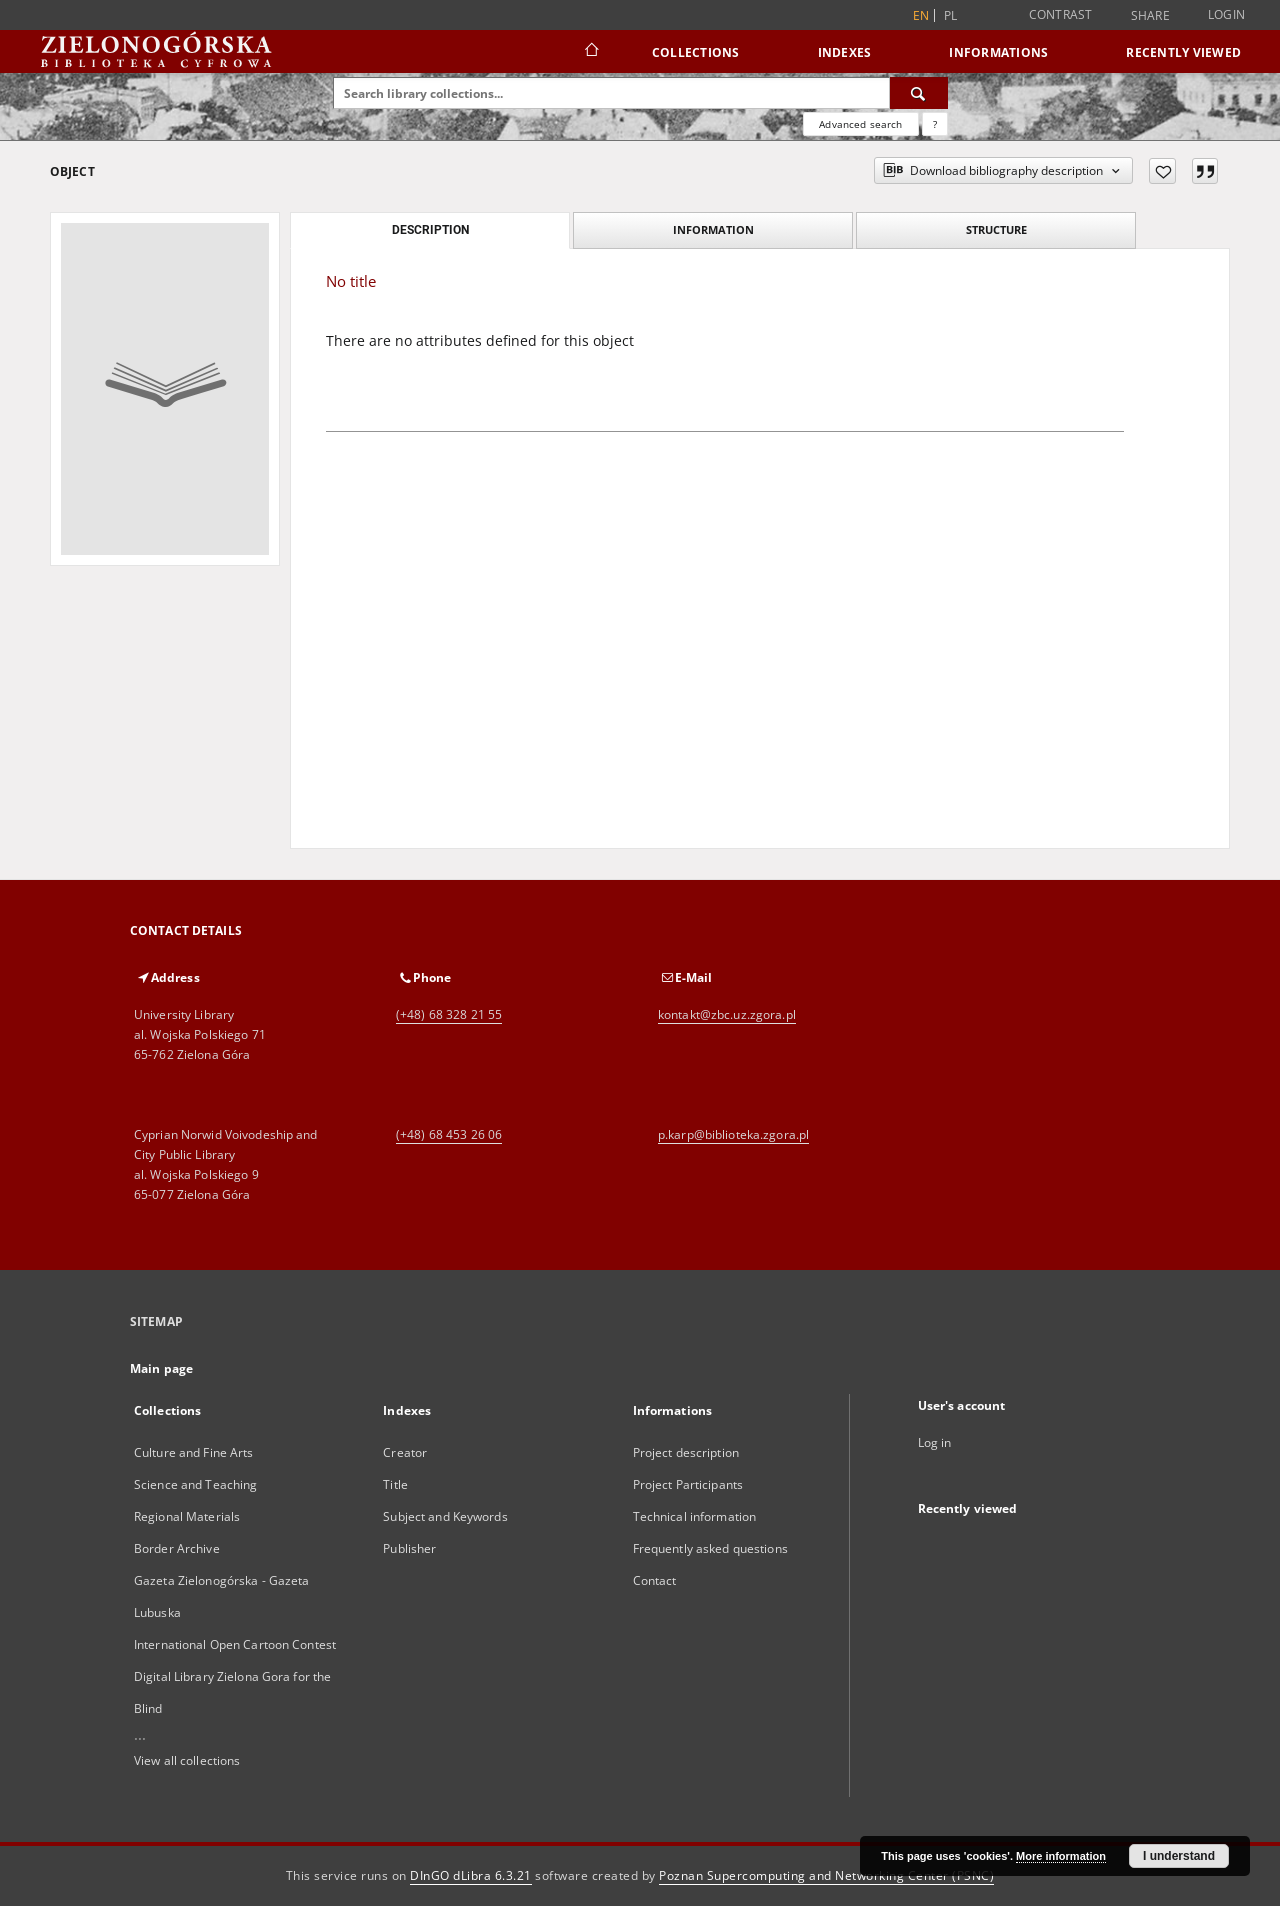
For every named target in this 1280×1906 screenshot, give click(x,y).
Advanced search (860, 124)
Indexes (845, 52)
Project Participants (688, 1484)
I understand (1179, 1856)
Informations (998, 52)
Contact (655, 1580)
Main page (161, 1368)
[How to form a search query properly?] (935, 124)
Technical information (695, 1516)
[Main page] (590, 52)
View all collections (187, 1760)
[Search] (919, 93)
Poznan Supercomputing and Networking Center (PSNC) (826, 1875)
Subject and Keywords (445, 1516)
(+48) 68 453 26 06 (449, 1134)
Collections (696, 52)
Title (395, 1484)
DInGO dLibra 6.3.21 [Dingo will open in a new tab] (471, 1875)
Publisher (409, 1548)
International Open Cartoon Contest (235, 1644)
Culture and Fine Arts (194, 1452)
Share (1150, 16)
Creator (405, 1452)
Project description (686, 1452)
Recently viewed (1183, 52)
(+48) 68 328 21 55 (449, 1014)
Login (1226, 14)
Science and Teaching (195, 1484)
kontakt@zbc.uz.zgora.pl (727, 1014)
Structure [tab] (996, 229)
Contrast (1061, 14)
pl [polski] (951, 15)
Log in (935, 1442)
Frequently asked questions (710, 1548)
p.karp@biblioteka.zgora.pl (733, 1134)
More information (1061, 1856)
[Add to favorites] (1162, 171)
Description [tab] (430, 230)
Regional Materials (187, 1516)
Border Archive (177, 1548)
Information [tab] (713, 229)
